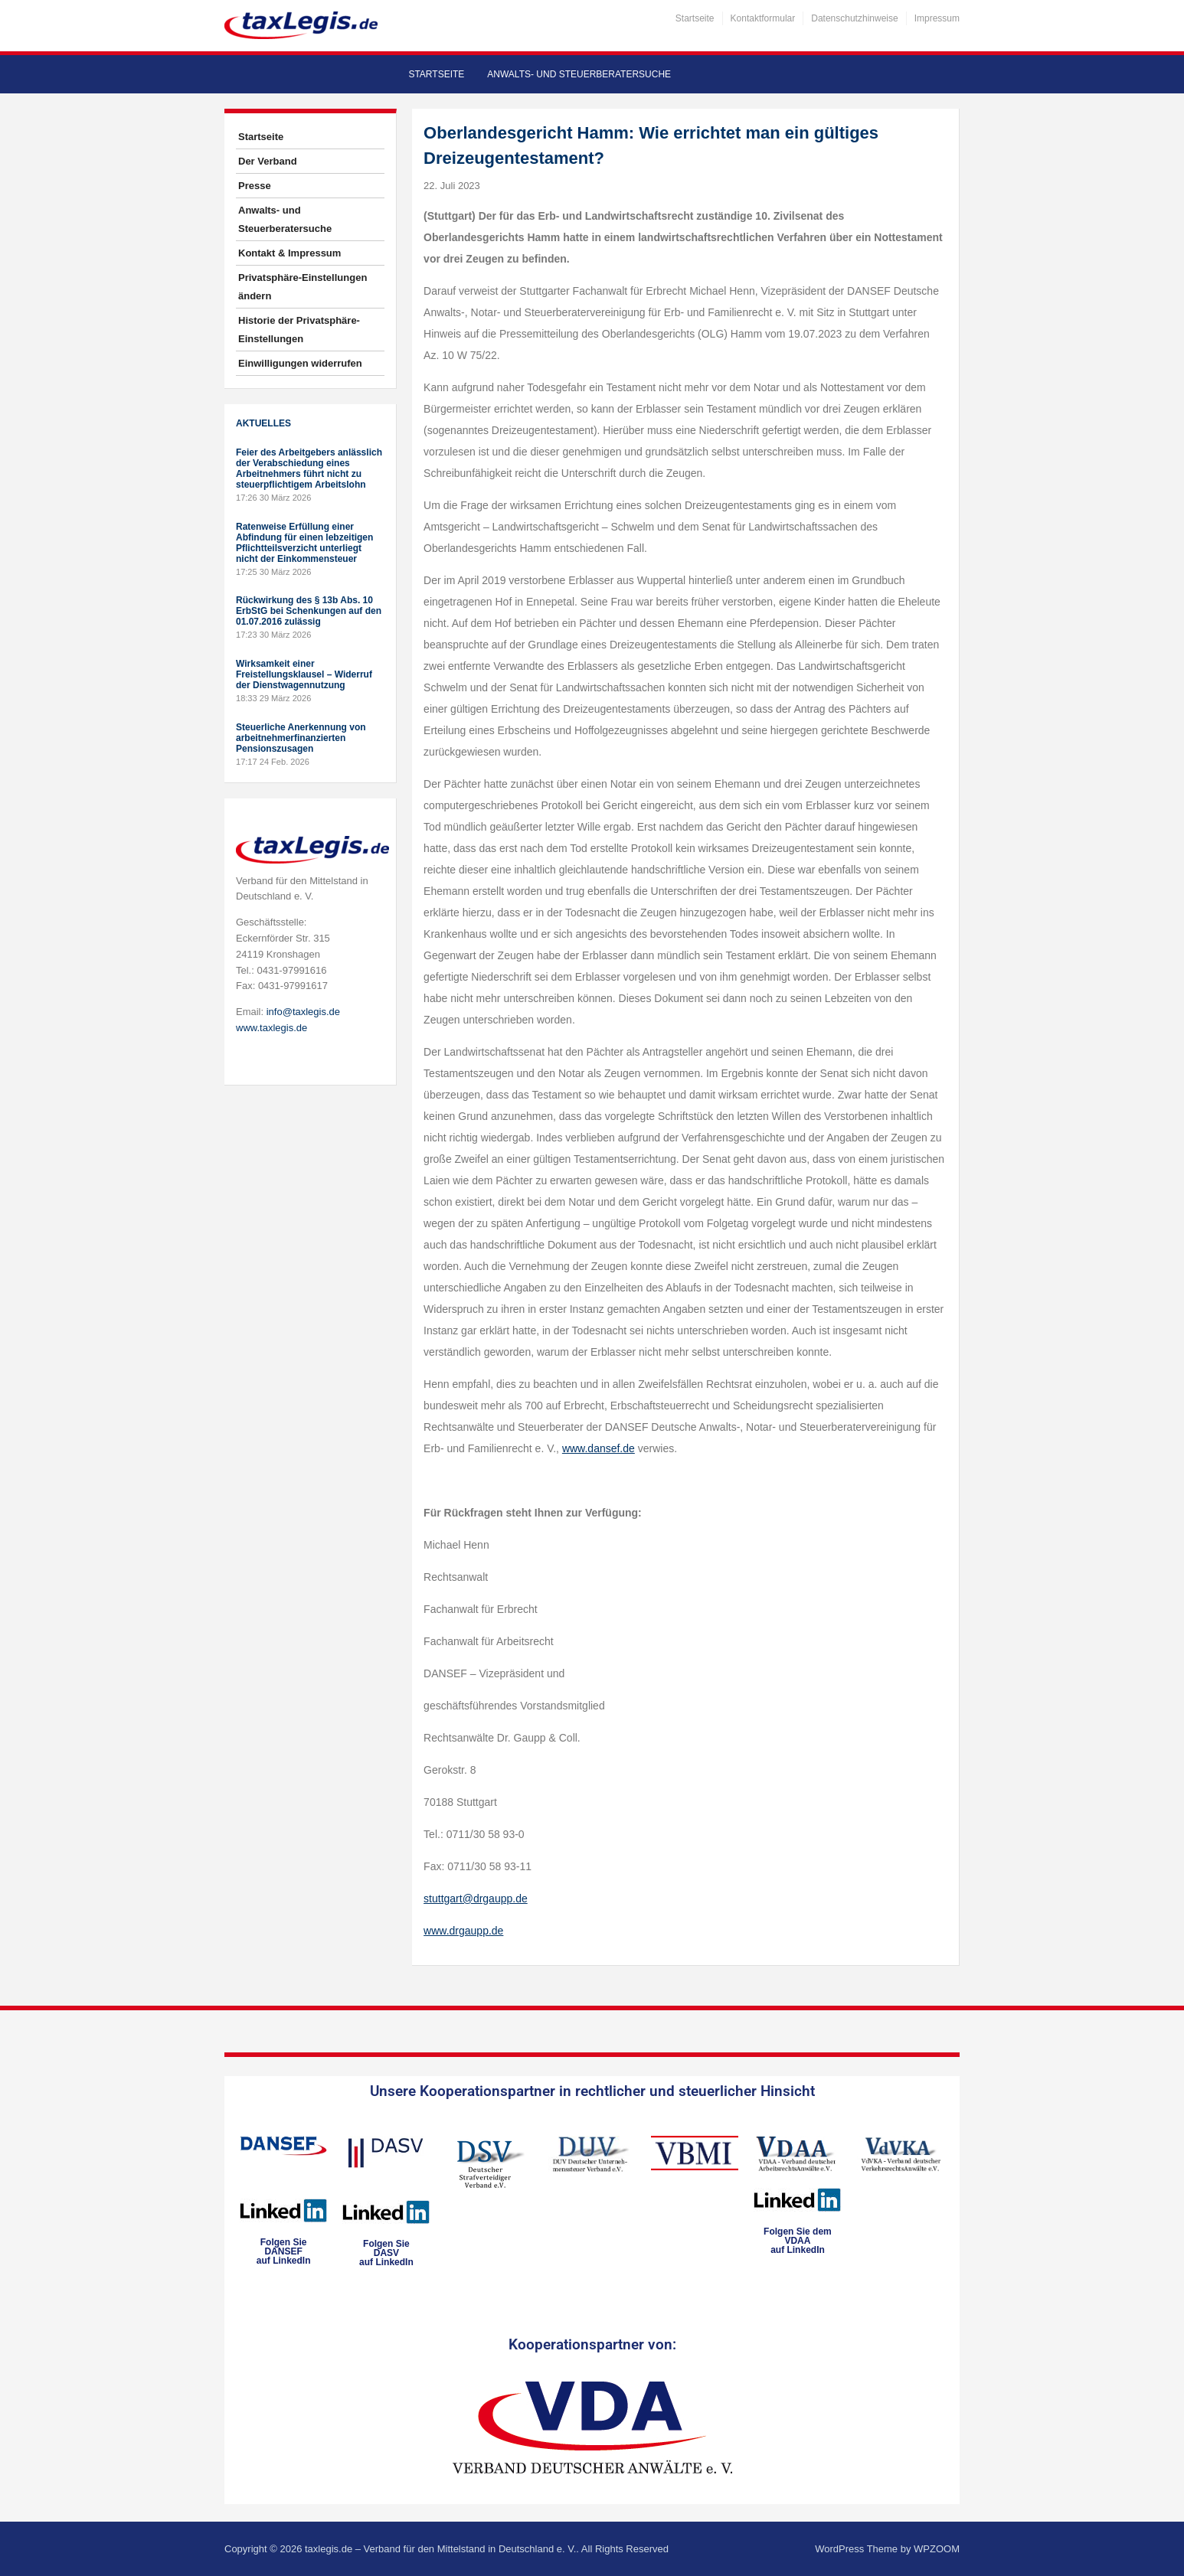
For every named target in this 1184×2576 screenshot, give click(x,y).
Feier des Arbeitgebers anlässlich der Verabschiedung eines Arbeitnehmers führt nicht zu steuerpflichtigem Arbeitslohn (309, 468)
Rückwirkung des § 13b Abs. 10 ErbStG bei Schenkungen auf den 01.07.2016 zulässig (308, 611)
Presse (254, 185)
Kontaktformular (763, 18)
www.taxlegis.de (271, 1027)
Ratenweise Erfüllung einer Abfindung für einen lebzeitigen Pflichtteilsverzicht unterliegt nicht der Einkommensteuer (304, 542)
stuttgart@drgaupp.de (476, 1898)
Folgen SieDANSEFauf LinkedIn (284, 2251)
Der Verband (267, 161)
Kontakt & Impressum (289, 253)
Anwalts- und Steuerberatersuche (579, 74)
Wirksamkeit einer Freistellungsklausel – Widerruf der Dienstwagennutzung (304, 674)
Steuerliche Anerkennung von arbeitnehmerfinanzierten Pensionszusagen (301, 738)
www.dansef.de (598, 1448)
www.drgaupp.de (463, 1931)
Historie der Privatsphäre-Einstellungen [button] (299, 329)
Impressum (937, 18)
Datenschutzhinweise (854, 18)
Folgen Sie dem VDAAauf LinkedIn (798, 2240)
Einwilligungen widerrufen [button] (300, 363)
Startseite (695, 18)
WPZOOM (937, 2549)
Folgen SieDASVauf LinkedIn (386, 2252)
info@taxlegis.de (303, 1011)
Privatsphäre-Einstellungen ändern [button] (302, 287)
